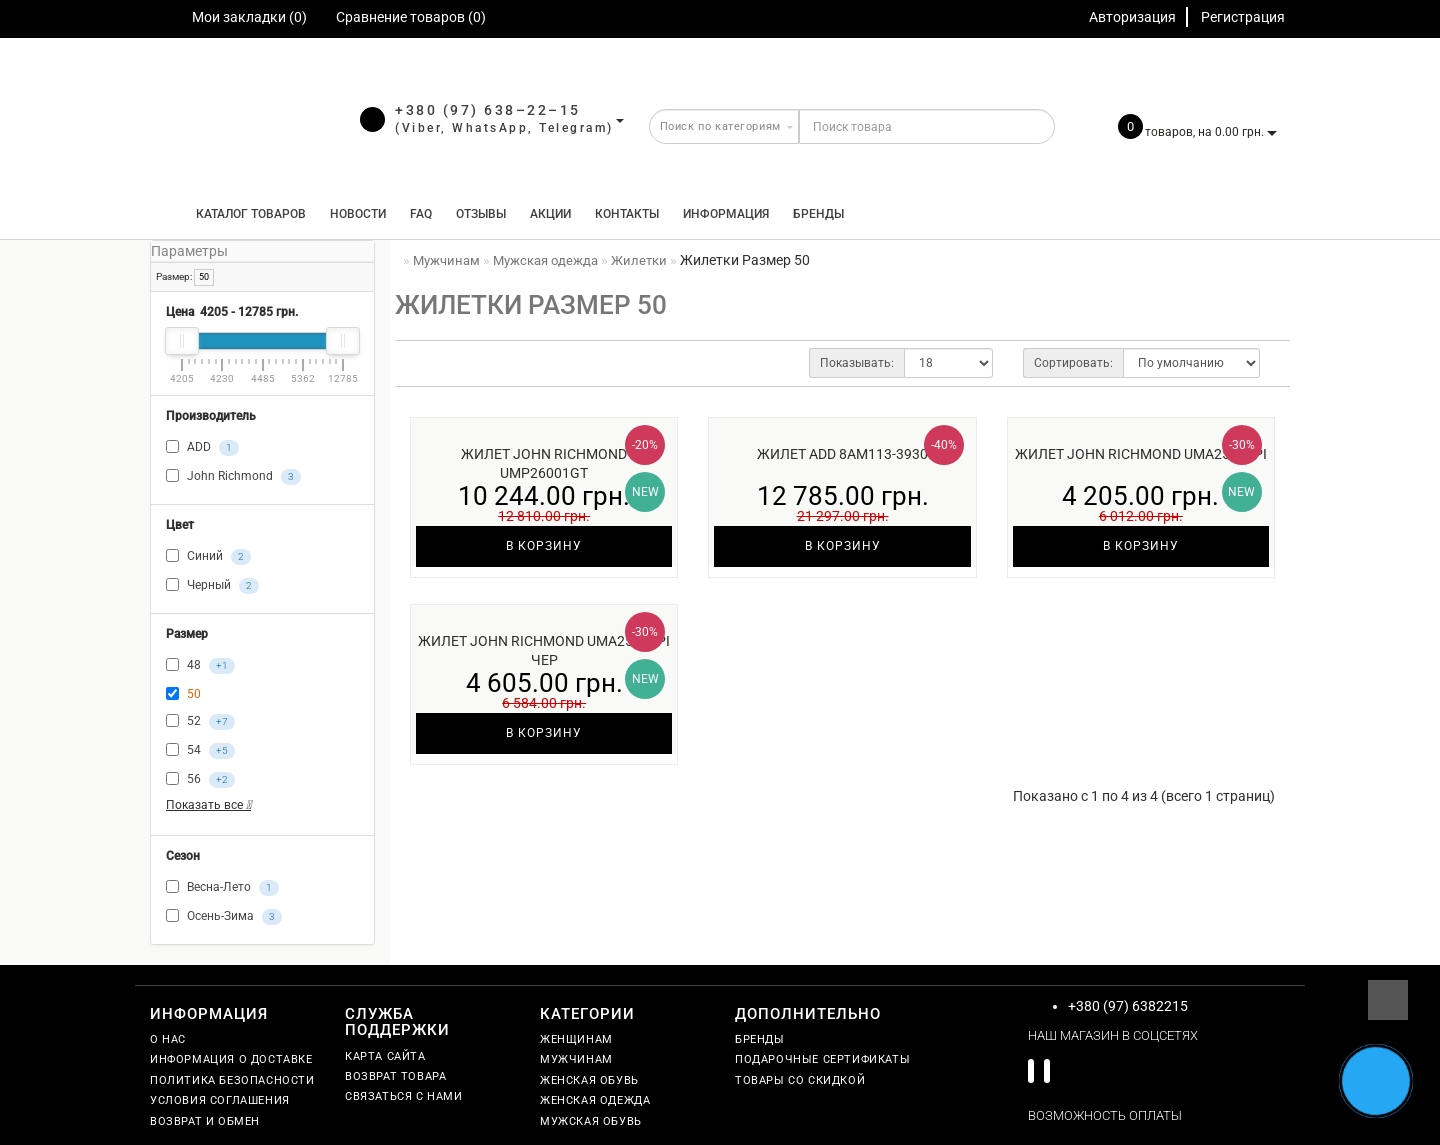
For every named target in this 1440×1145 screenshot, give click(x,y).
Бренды (818, 214)
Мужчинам (576, 1059)
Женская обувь (589, 1080)
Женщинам (576, 1039)
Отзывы (481, 214)
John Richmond (233, 477)
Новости (358, 214)
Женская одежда (595, 1100)
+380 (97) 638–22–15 (488, 110)
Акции (550, 214)
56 (200, 780)
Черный (212, 586)
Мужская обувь (591, 1121)
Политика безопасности (232, 1080)
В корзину (544, 546)
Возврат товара (395, 1076)
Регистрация (1243, 17)
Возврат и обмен (205, 1121)
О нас (168, 1039)
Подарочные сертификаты (822, 1059)
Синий (208, 557)
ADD (202, 448)
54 (200, 751)
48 (200, 666)
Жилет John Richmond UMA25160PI (1141, 454)
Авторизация (1132, 17)
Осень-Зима (224, 917)
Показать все (208, 805)
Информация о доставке (231, 1059)
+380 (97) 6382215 (1128, 1006)
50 (204, 277)
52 (200, 722)
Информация (726, 214)
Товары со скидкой (800, 1080)
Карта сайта (385, 1056)
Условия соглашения (220, 1100)
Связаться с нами (404, 1096)
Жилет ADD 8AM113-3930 (842, 454)
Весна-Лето (222, 888)
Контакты (627, 214)
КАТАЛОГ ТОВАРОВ (246, 214)
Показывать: (857, 363)
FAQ (421, 214)
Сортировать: (1073, 363)
